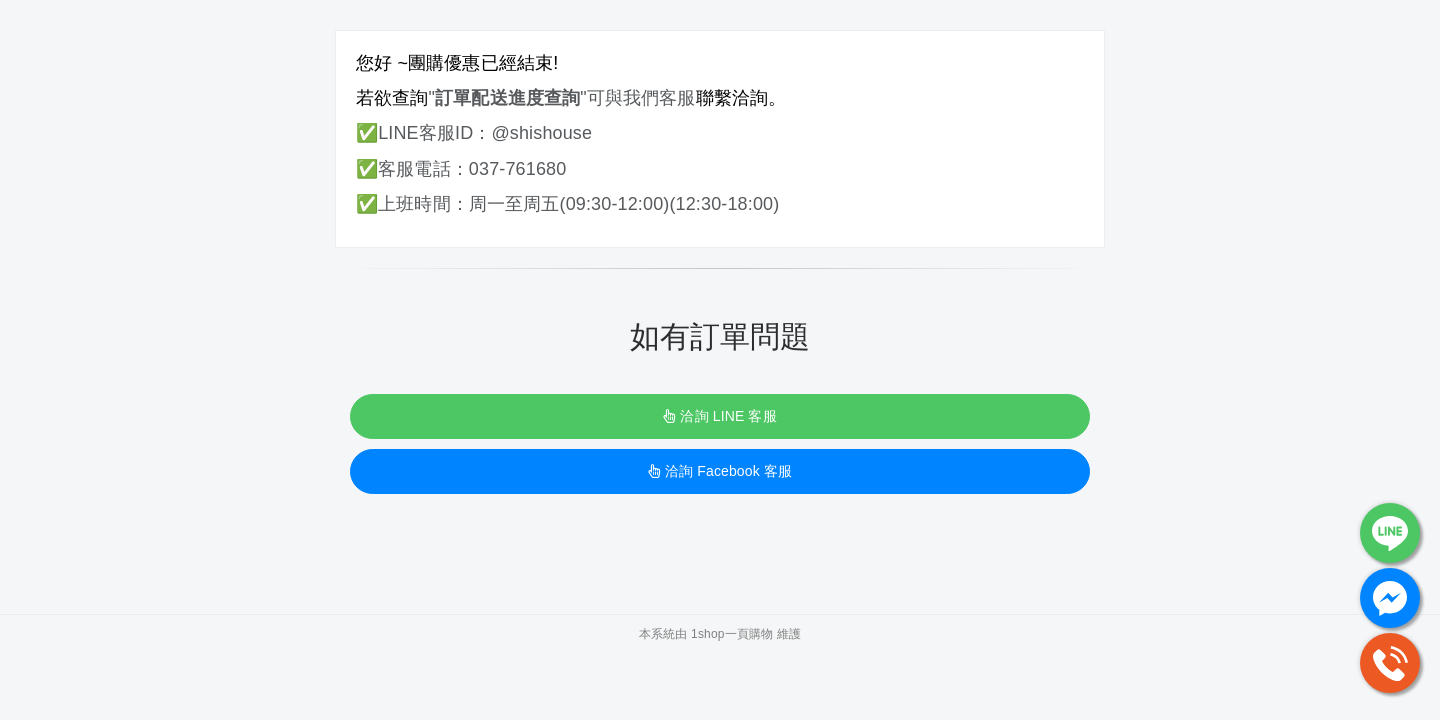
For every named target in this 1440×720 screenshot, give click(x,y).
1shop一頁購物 (732, 634)
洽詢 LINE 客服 (719, 416)
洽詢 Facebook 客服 (720, 471)
